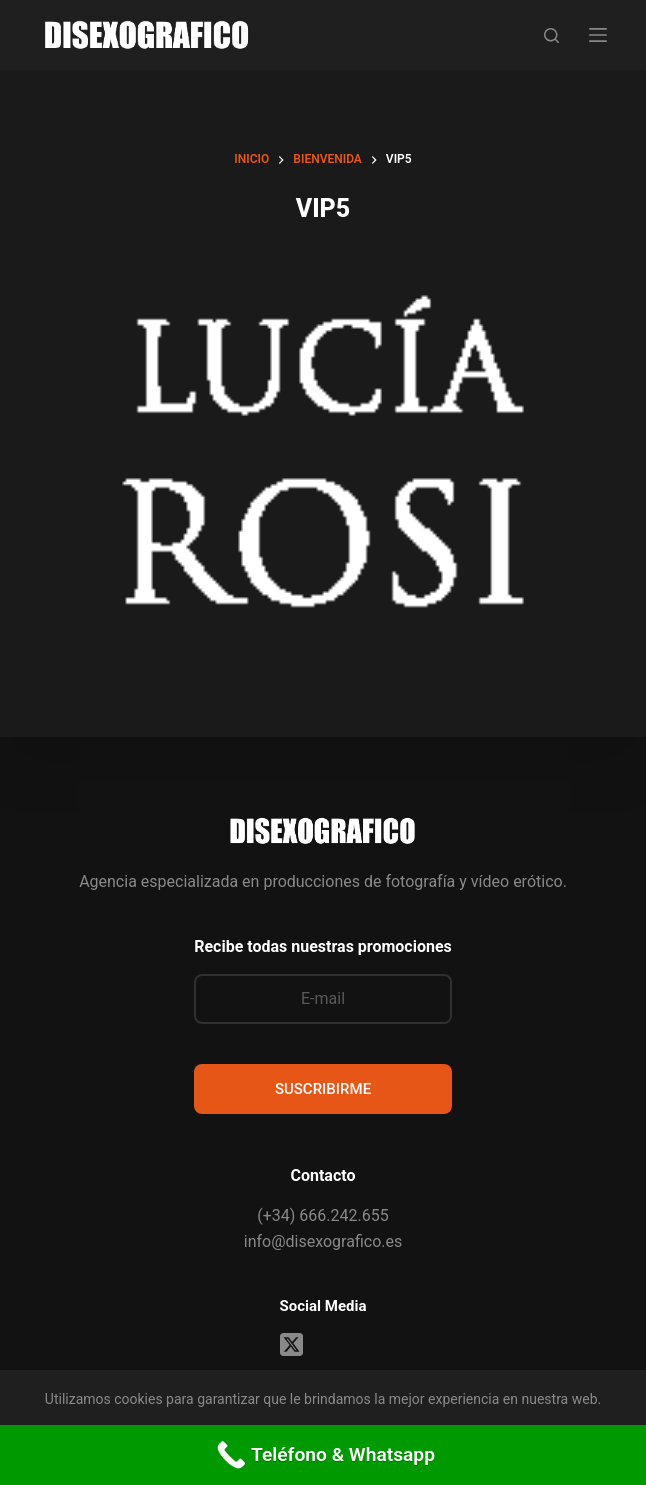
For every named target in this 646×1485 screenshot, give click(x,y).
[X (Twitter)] (291, 1344)
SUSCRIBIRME (323, 1089)
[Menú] (598, 35)
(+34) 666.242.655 (322, 1215)
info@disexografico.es (323, 1241)
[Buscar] (551, 35)
